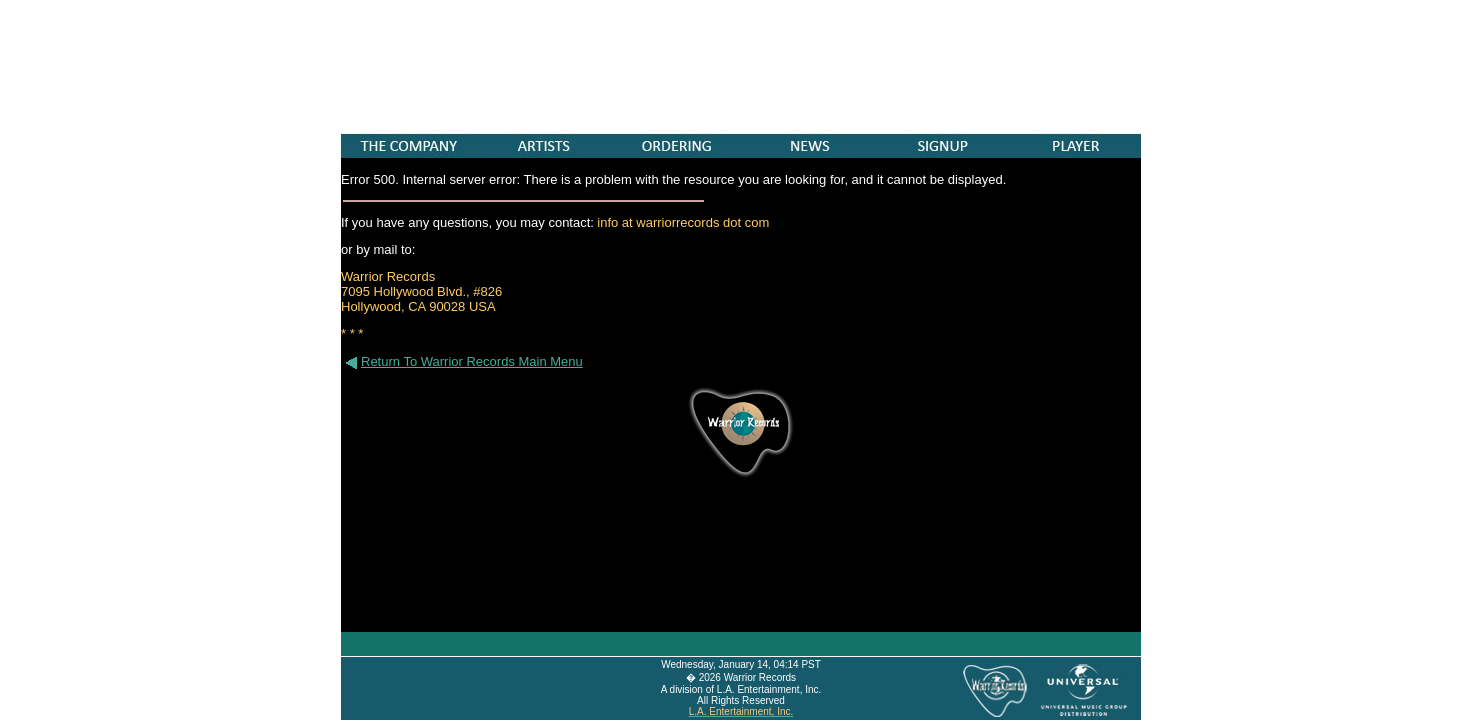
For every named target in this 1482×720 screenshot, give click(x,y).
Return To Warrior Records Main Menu (462, 361)
